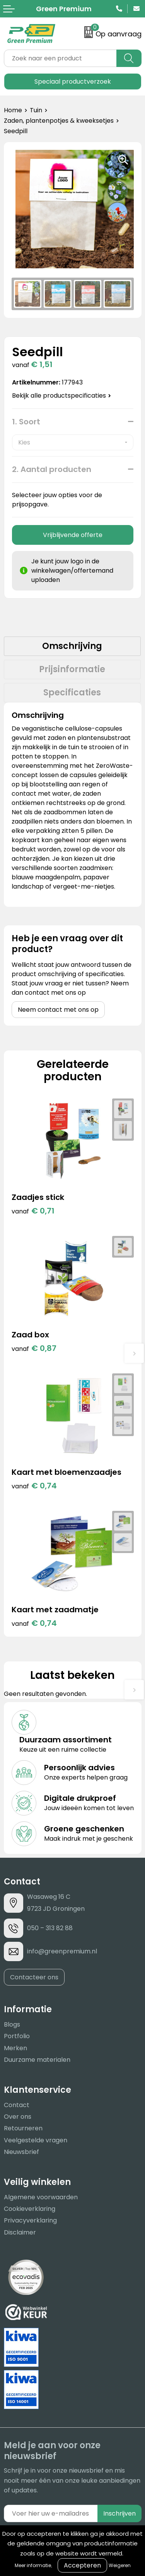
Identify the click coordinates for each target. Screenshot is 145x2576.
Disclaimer (20, 2232)
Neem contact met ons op (58, 1009)
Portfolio (17, 2036)
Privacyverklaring (30, 2220)
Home (13, 110)
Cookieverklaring (29, 2208)
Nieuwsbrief (21, 2151)
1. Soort (26, 422)
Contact (16, 2105)
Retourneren (23, 2128)
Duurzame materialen (37, 2059)
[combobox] (60, 58)
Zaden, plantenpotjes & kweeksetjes (59, 120)
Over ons (17, 2116)
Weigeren (120, 2565)
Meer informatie (33, 2565)
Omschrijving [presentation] (72, 646)
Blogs (12, 2024)
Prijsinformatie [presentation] (72, 669)
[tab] (72, 646)
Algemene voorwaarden (41, 2197)
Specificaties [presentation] (72, 692)
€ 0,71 (33, 1210)
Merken (15, 2048)
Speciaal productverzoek (72, 81)
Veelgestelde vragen (35, 2140)
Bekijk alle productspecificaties (61, 395)
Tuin (36, 110)
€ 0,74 (34, 1485)
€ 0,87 (34, 1348)
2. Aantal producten (51, 469)
